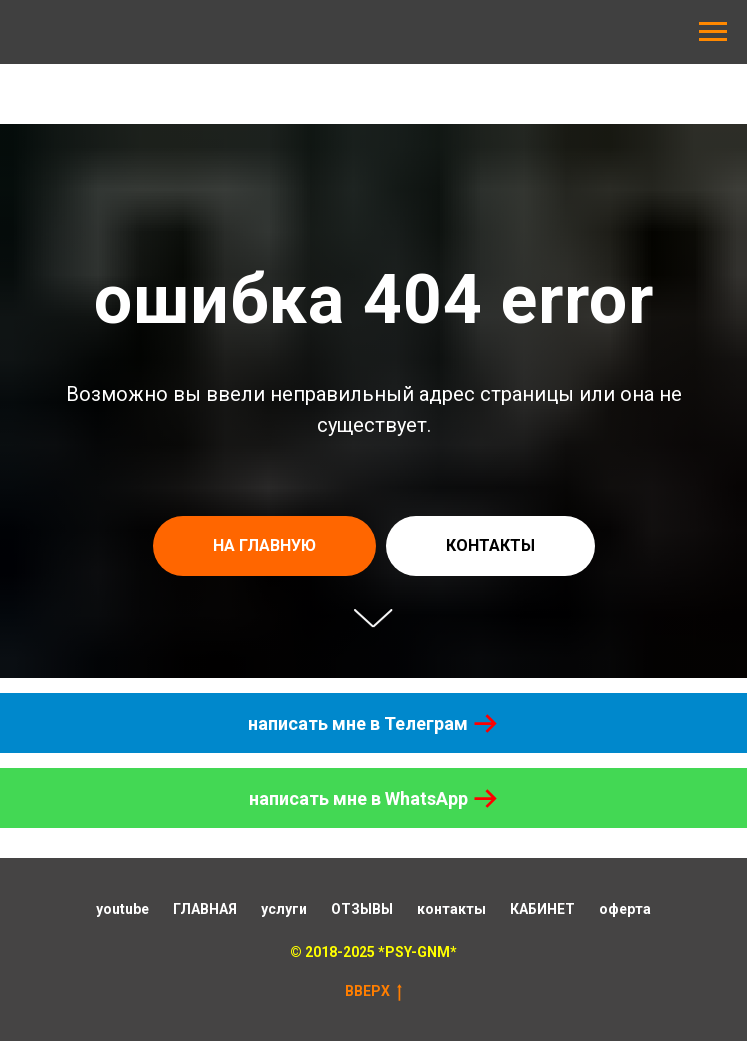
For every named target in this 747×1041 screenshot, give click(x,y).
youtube (122, 909)
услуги (284, 909)
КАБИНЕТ (542, 909)
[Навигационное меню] (713, 32)
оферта (625, 909)
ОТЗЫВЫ (362, 909)
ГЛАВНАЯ (205, 909)
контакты (451, 909)
